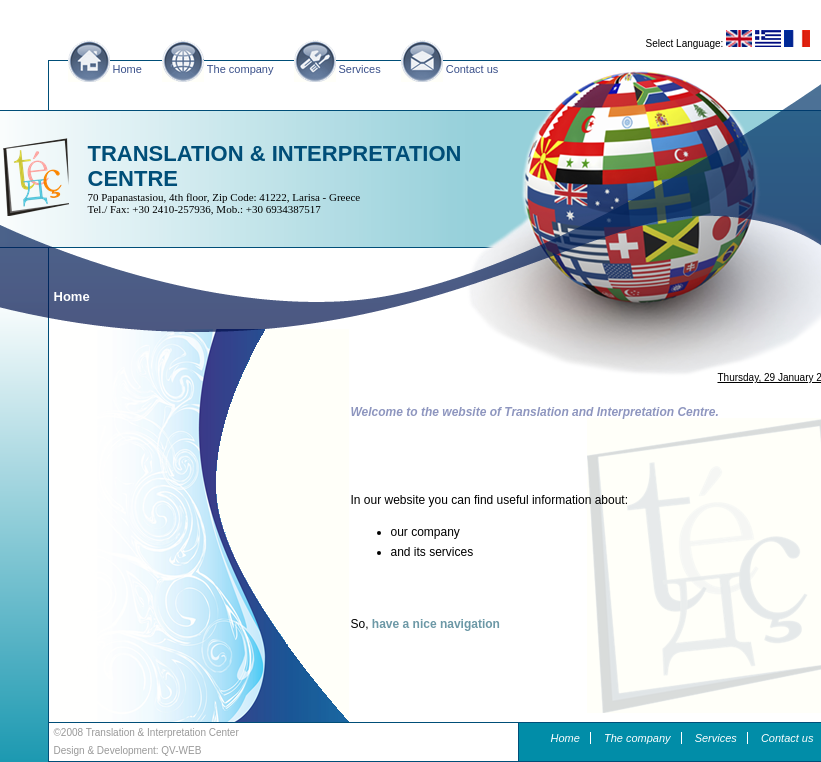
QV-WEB (181, 750)
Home (127, 69)
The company (240, 69)
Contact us (472, 69)
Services (360, 69)
